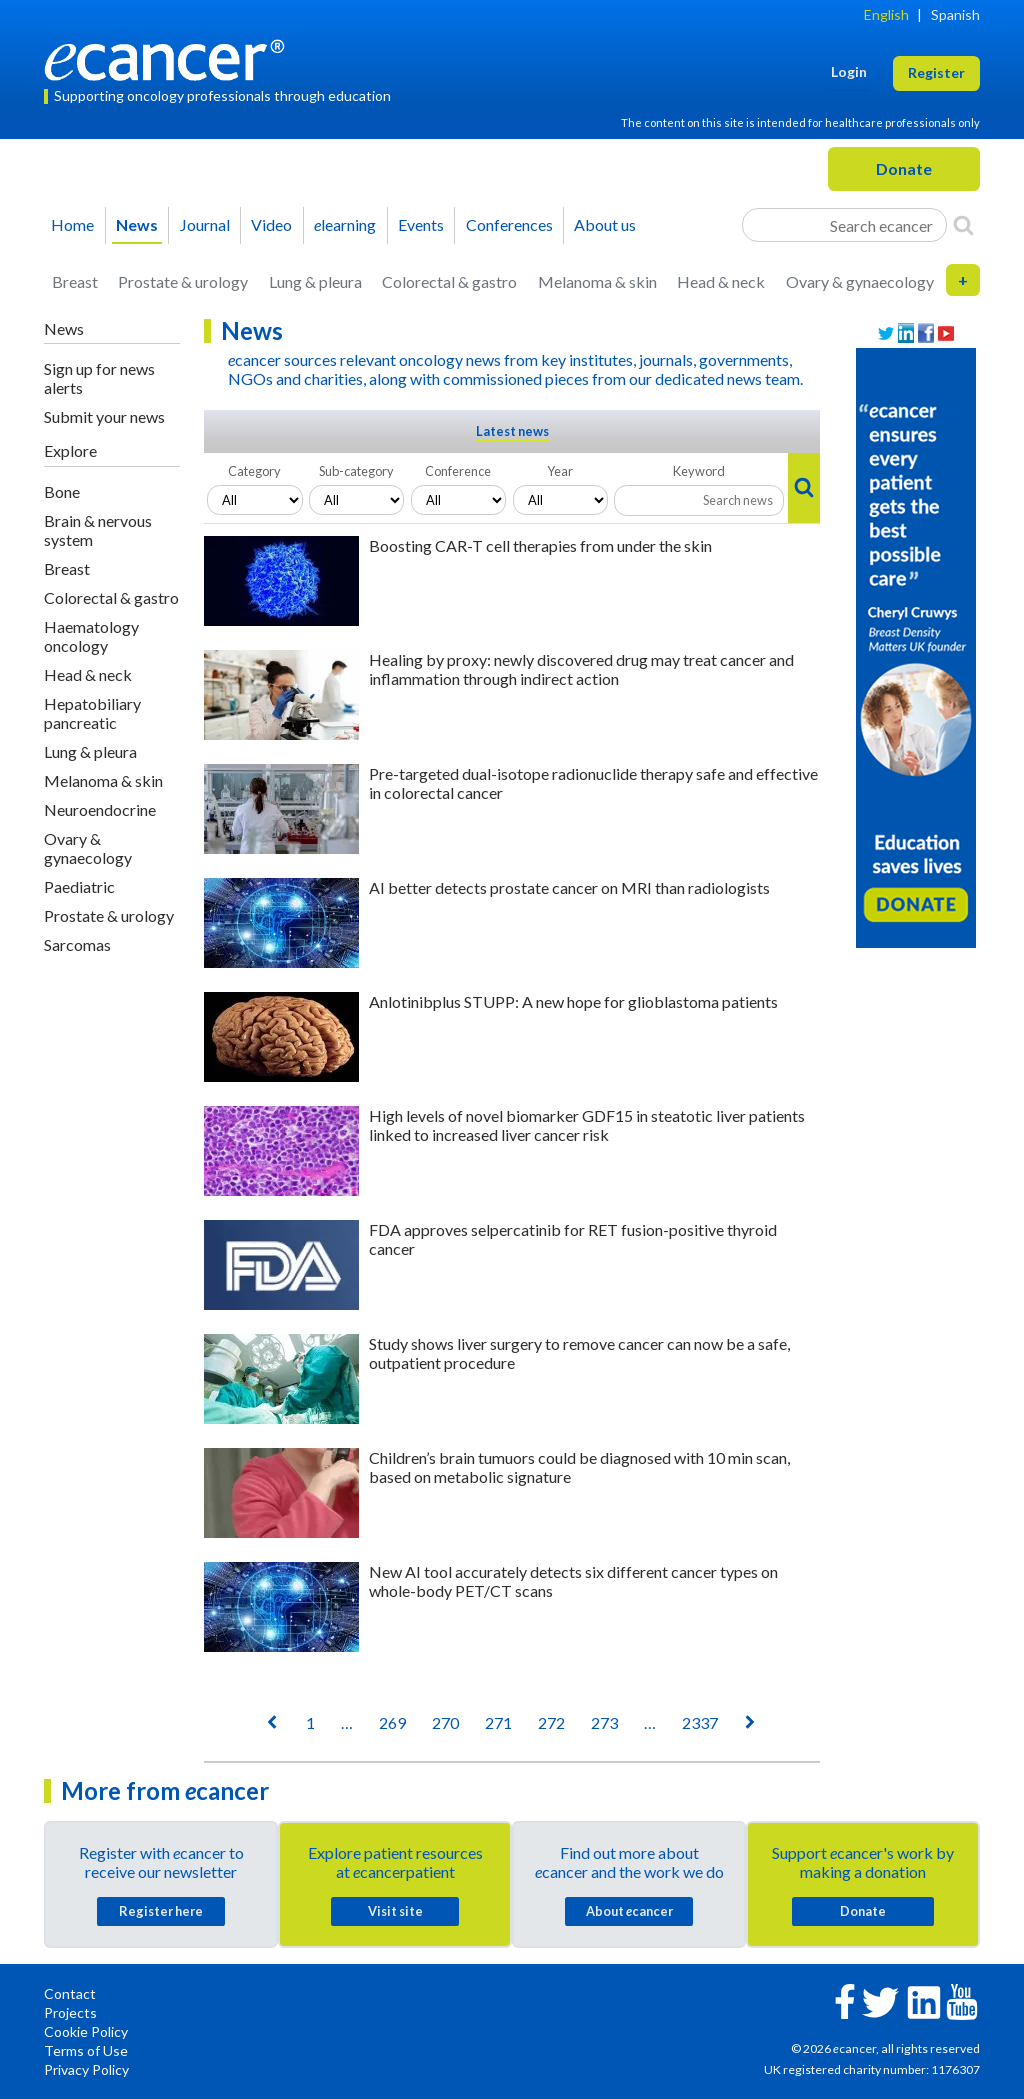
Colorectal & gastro (449, 281)
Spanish (955, 14)
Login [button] (849, 71)
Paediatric (79, 886)
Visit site (395, 1911)
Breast (75, 281)
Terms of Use (86, 2050)
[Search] (963, 225)
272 (551, 1722)
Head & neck (721, 281)
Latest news (512, 431)
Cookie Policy (86, 2031)
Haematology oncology (91, 636)
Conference (458, 471)
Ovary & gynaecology (860, 281)
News (137, 224)
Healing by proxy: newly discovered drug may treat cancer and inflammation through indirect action (581, 669)
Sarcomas (77, 944)
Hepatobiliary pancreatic (92, 713)
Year (560, 471)
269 (392, 1722)
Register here (161, 1911)
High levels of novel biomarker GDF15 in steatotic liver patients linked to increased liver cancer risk (587, 1125)
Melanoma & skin (597, 281)
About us (605, 224)
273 (604, 1722)
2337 (700, 1722)
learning (345, 224)
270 (445, 1722)
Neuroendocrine (100, 809)
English (886, 14)
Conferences (509, 224)
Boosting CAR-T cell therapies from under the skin (540, 545)
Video (271, 224)
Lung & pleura (315, 281)
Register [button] (936, 72)
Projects (70, 2012)
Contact (70, 1993)
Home (72, 224)
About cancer (629, 1911)
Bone (62, 491)
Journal (205, 224)
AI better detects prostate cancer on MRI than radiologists (569, 887)
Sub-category (356, 471)
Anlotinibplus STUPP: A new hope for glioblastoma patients (573, 1001)
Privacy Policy (86, 2069)
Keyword (699, 471)
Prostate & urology (183, 281)
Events (421, 224)
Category (254, 471)
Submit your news (104, 416)
